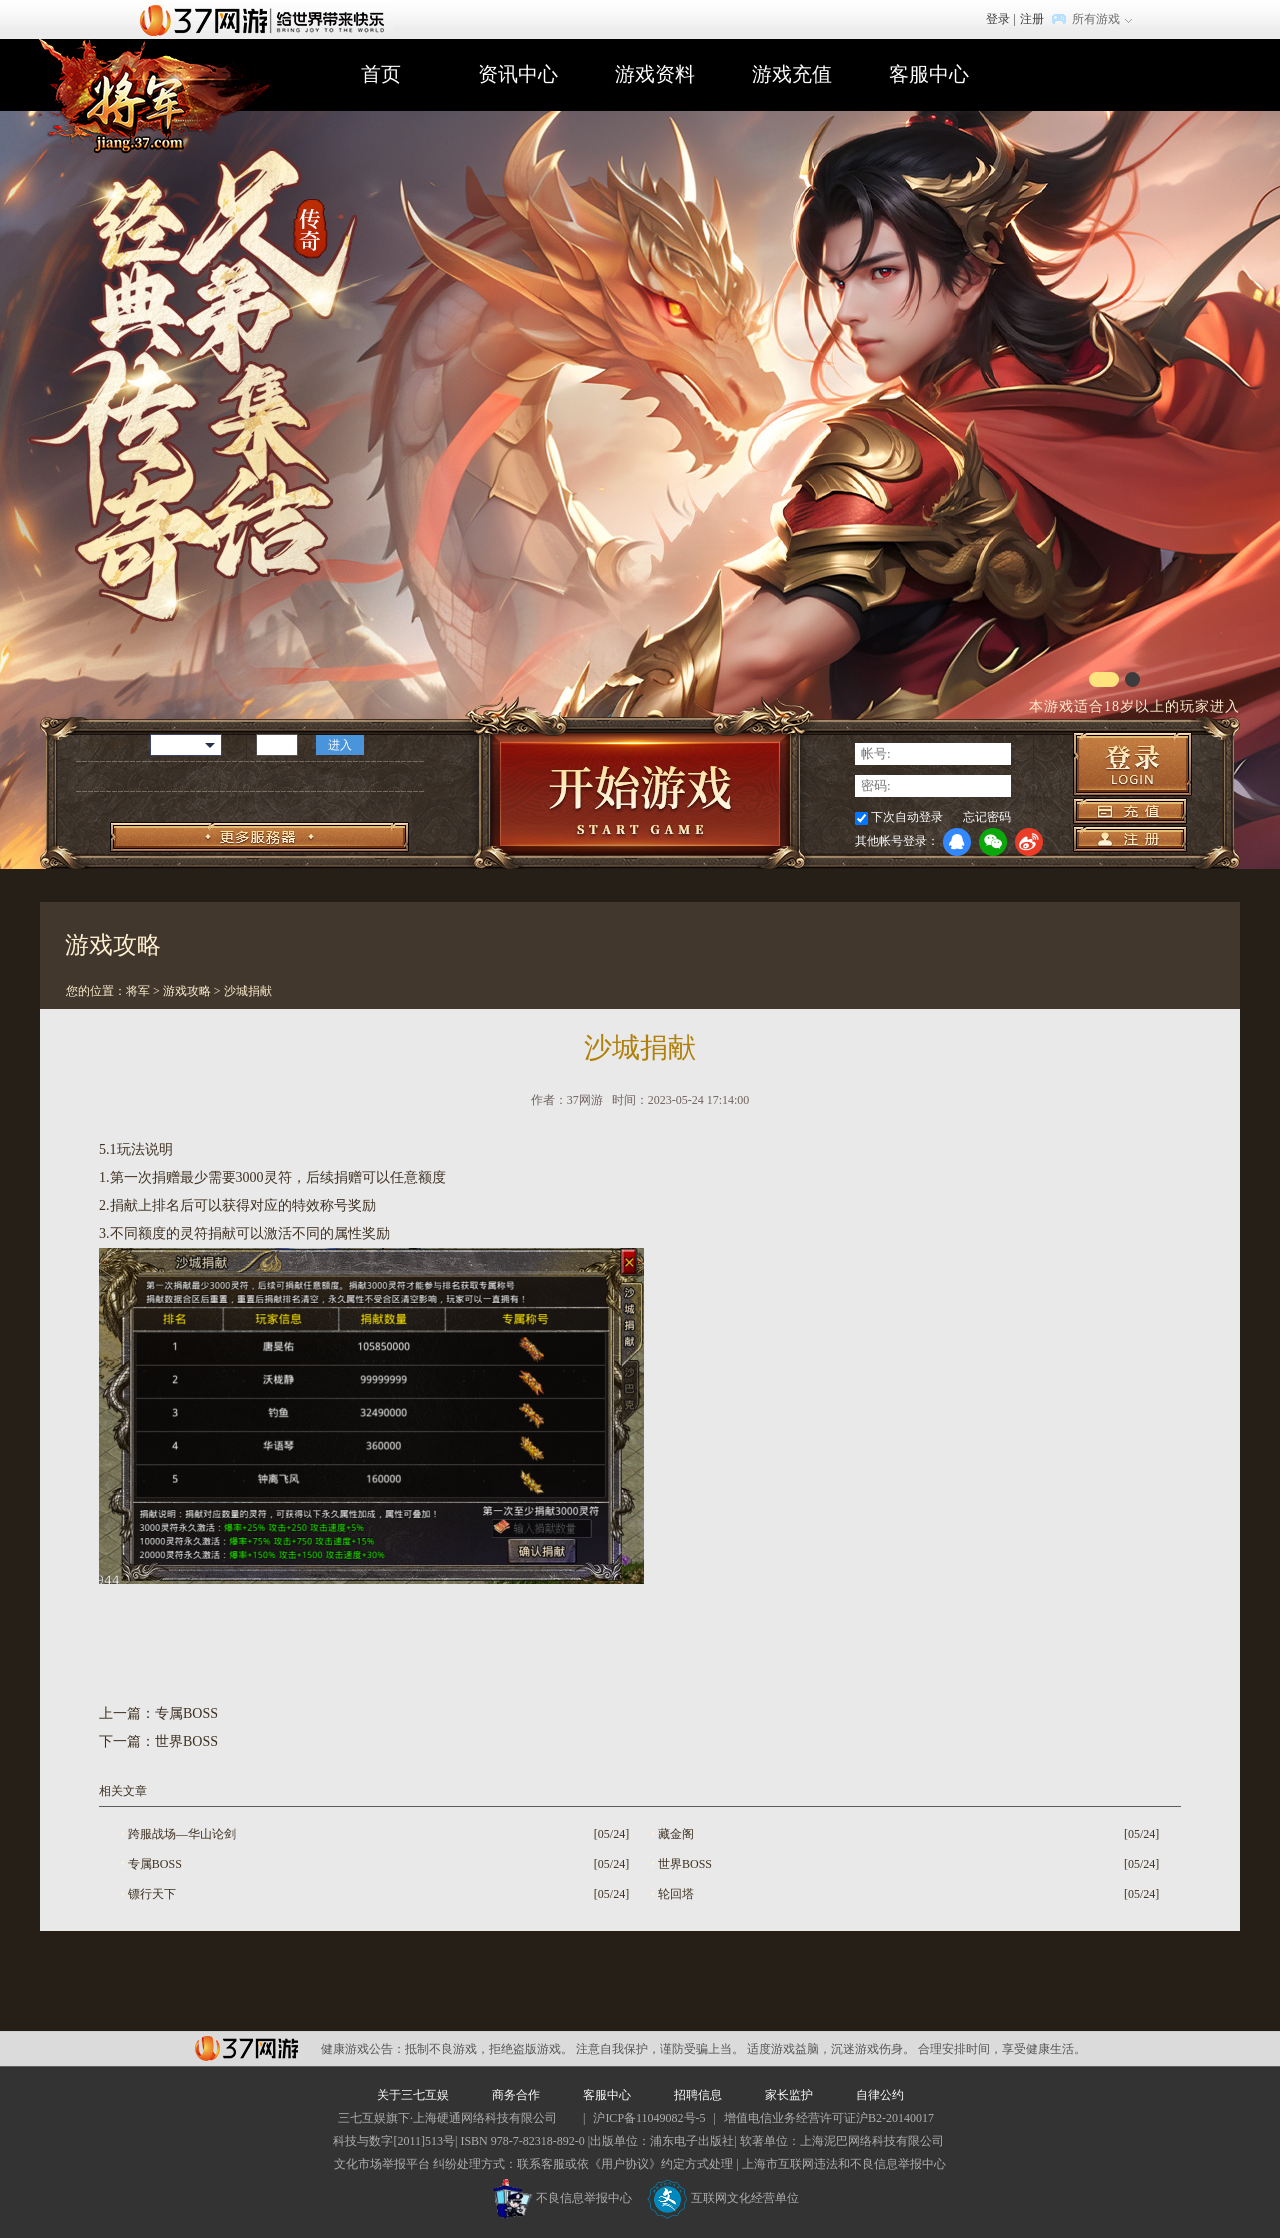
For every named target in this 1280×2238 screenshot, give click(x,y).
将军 (138, 991)
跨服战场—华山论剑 (182, 1834)
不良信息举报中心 (562, 2198)
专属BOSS (186, 1713)
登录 (998, 19)
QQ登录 (957, 842)
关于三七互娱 (413, 2095)
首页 (381, 74)
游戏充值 (792, 74)
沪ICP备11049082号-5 (649, 2118)
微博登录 (1029, 842)
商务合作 (516, 2095)
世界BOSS (186, 1741)
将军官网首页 (152, 103)
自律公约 (880, 2095)
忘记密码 (987, 817)
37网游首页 (267, 19)
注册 (1032, 19)
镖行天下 (152, 1894)
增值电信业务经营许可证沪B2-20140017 (829, 2118)
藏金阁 (676, 1834)
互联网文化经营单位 (723, 2198)
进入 (340, 745)
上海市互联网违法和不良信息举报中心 (844, 2164)
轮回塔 (676, 1894)
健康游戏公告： (363, 2049)
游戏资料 (655, 74)
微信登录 (993, 842)
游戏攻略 (187, 991)
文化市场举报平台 (382, 2164)
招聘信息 (698, 2095)
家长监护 (789, 2095)
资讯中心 (518, 74)
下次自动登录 (907, 817)
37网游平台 (246, 2048)
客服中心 (929, 74)
